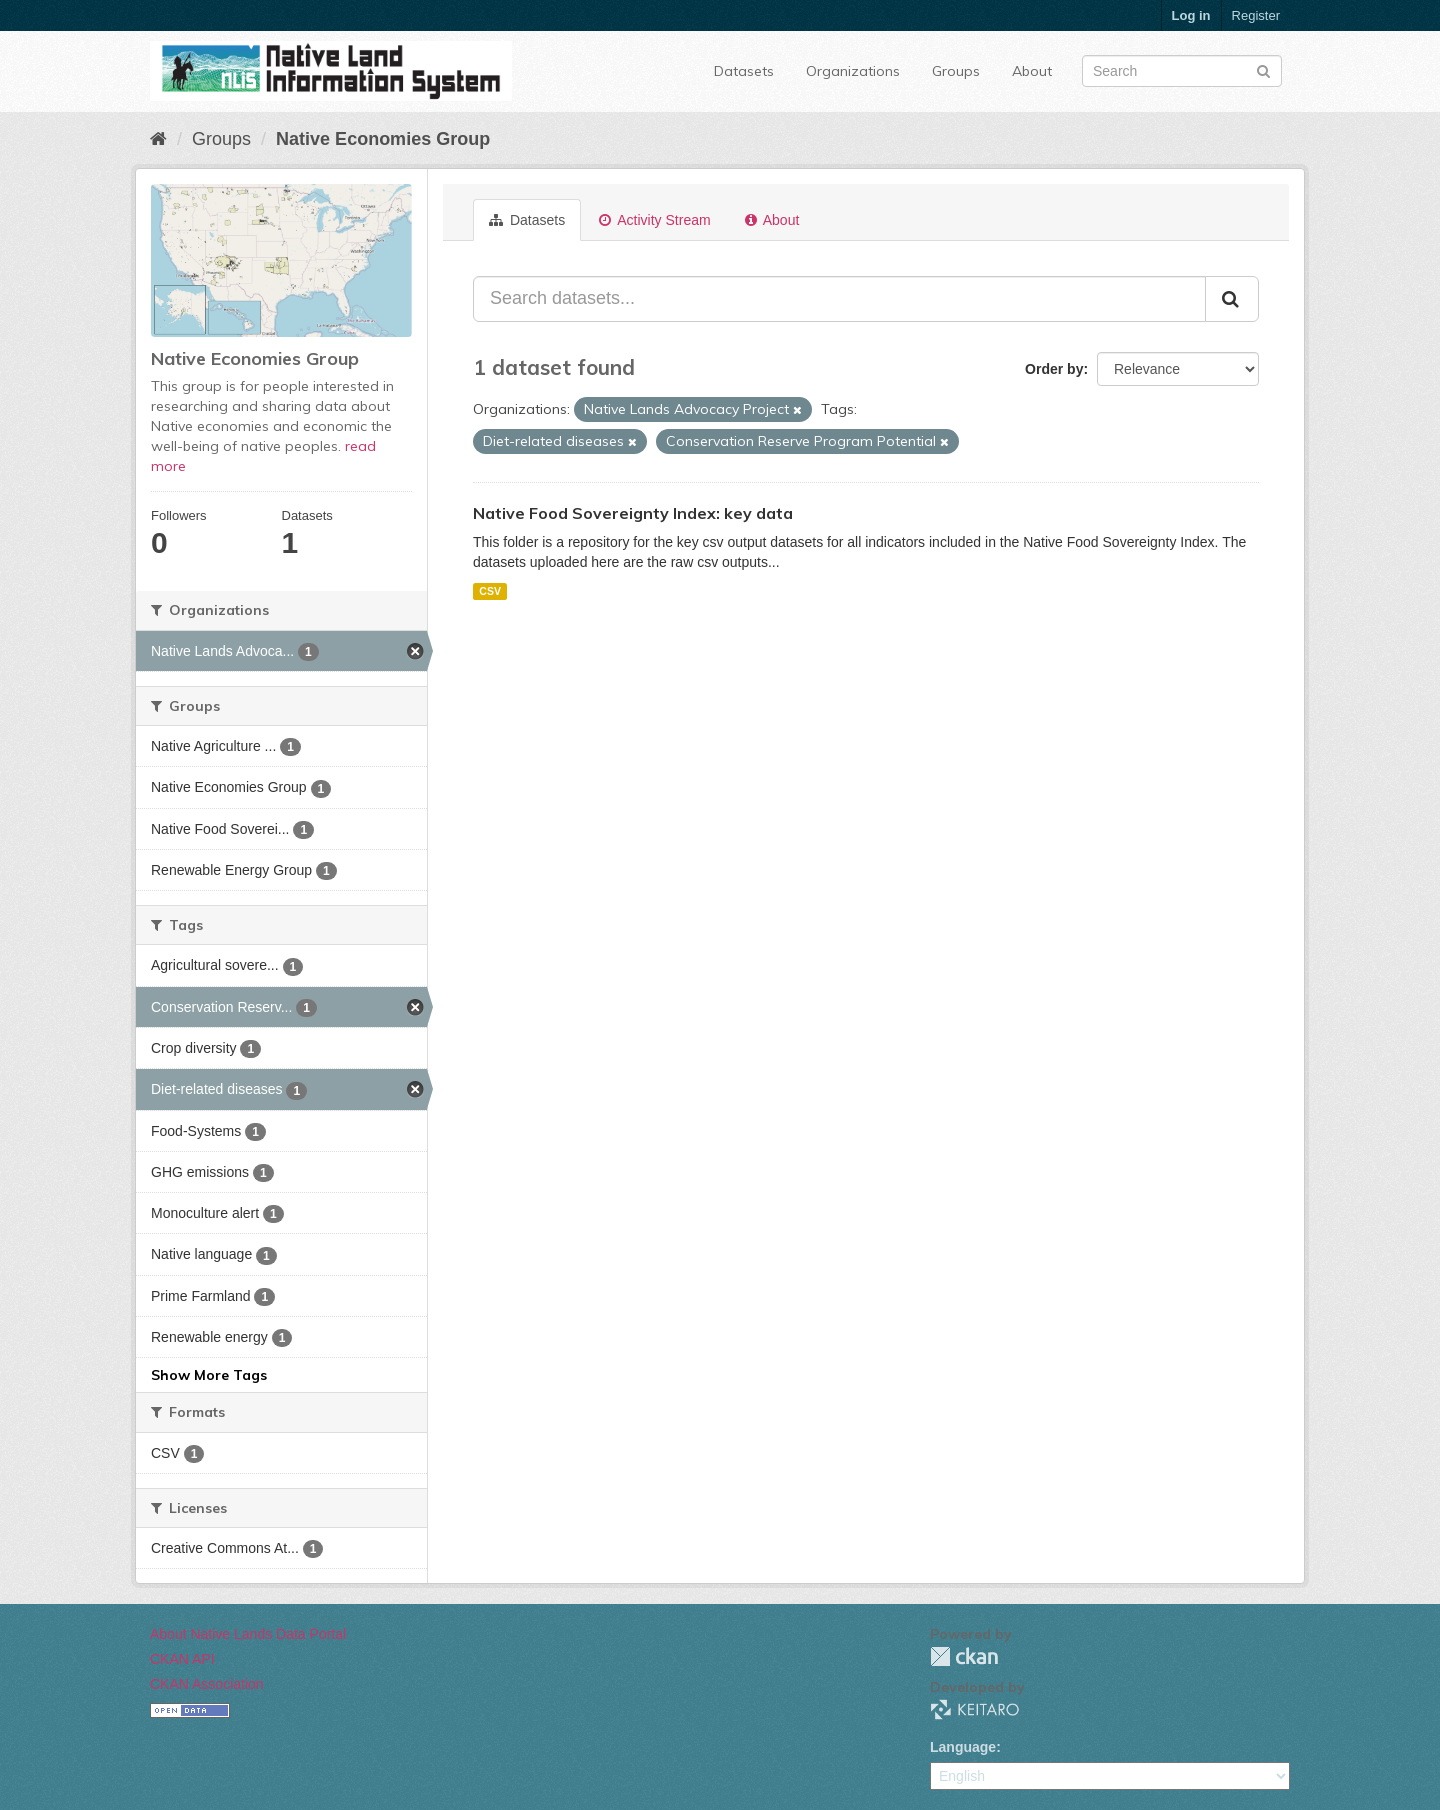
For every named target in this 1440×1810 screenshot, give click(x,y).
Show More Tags (209, 1375)
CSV (490, 591)
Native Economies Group (383, 139)
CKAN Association (207, 1684)
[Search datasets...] (839, 299)
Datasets (744, 71)
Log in (1191, 15)
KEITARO (975, 1709)
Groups (956, 71)
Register (1256, 15)
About (1032, 71)
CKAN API (182, 1659)
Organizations (853, 71)
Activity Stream (654, 220)
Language (963, 1747)
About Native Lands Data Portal (248, 1634)
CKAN (964, 1656)
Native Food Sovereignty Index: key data (633, 513)
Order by (1054, 369)
